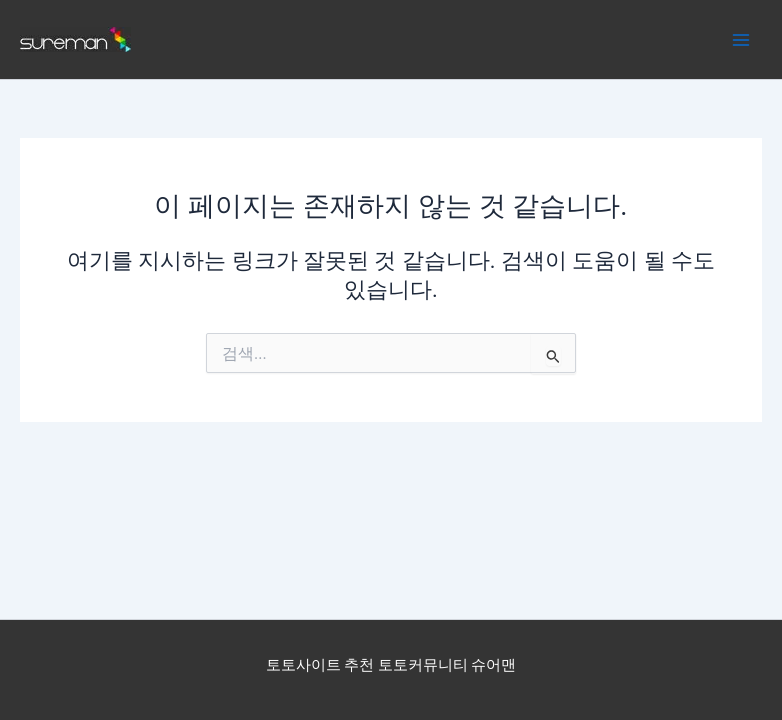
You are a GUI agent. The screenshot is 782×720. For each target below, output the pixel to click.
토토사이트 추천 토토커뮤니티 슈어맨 (391, 665)
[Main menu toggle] (741, 40)
